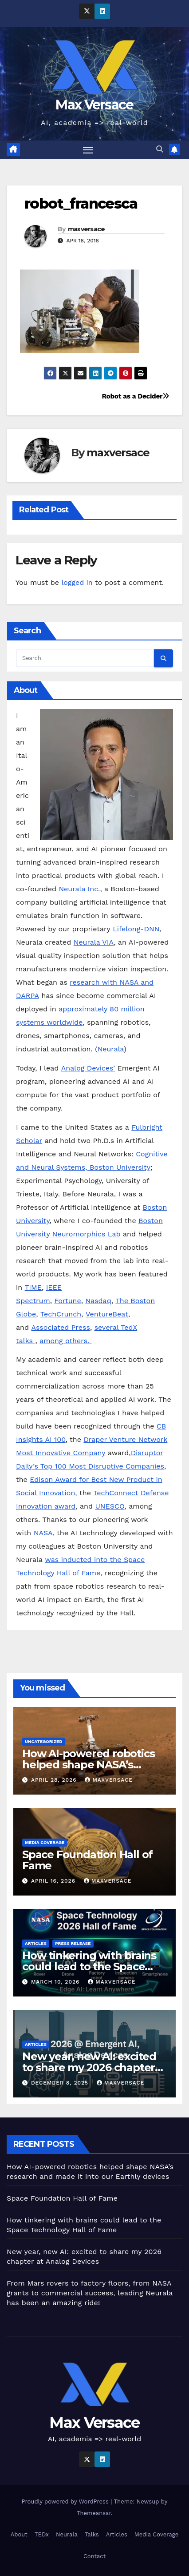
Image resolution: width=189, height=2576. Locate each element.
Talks (92, 2534)
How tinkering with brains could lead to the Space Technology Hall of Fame (89, 1966)
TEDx (42, 2534)
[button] (159, 149)
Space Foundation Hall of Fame (87, 1860)
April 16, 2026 (54, 1881)
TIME (33, 1287)
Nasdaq (98, 1300)
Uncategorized (44, 1741)
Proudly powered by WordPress (66, 2501)
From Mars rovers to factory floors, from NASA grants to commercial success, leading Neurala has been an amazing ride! (90, 2293)
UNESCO (109, 1506)
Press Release (73, 1943)
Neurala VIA (94, 942)
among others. (65, 1340)
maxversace (86, 229)
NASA (43, 1533)
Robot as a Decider (135, 396)
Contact (94, 2556)
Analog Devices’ (88, 1068)
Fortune (67, 1300)
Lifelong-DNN (136, 929)
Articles (36, 1943)
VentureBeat (107, 1314)
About (19, 2534)
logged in (76, 582)
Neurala (111, 1049)
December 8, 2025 (61, 2083)
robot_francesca (80, 203)
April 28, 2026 (55, 1780)
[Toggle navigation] (88, 150)
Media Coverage (44, 1842)
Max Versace (94, 105)
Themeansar (94, 2513)
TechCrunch (60, 1314)
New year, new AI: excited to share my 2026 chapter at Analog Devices (89, 2067)
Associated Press (60, 1327)
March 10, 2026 (56, 1982)
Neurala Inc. (79, 889)
